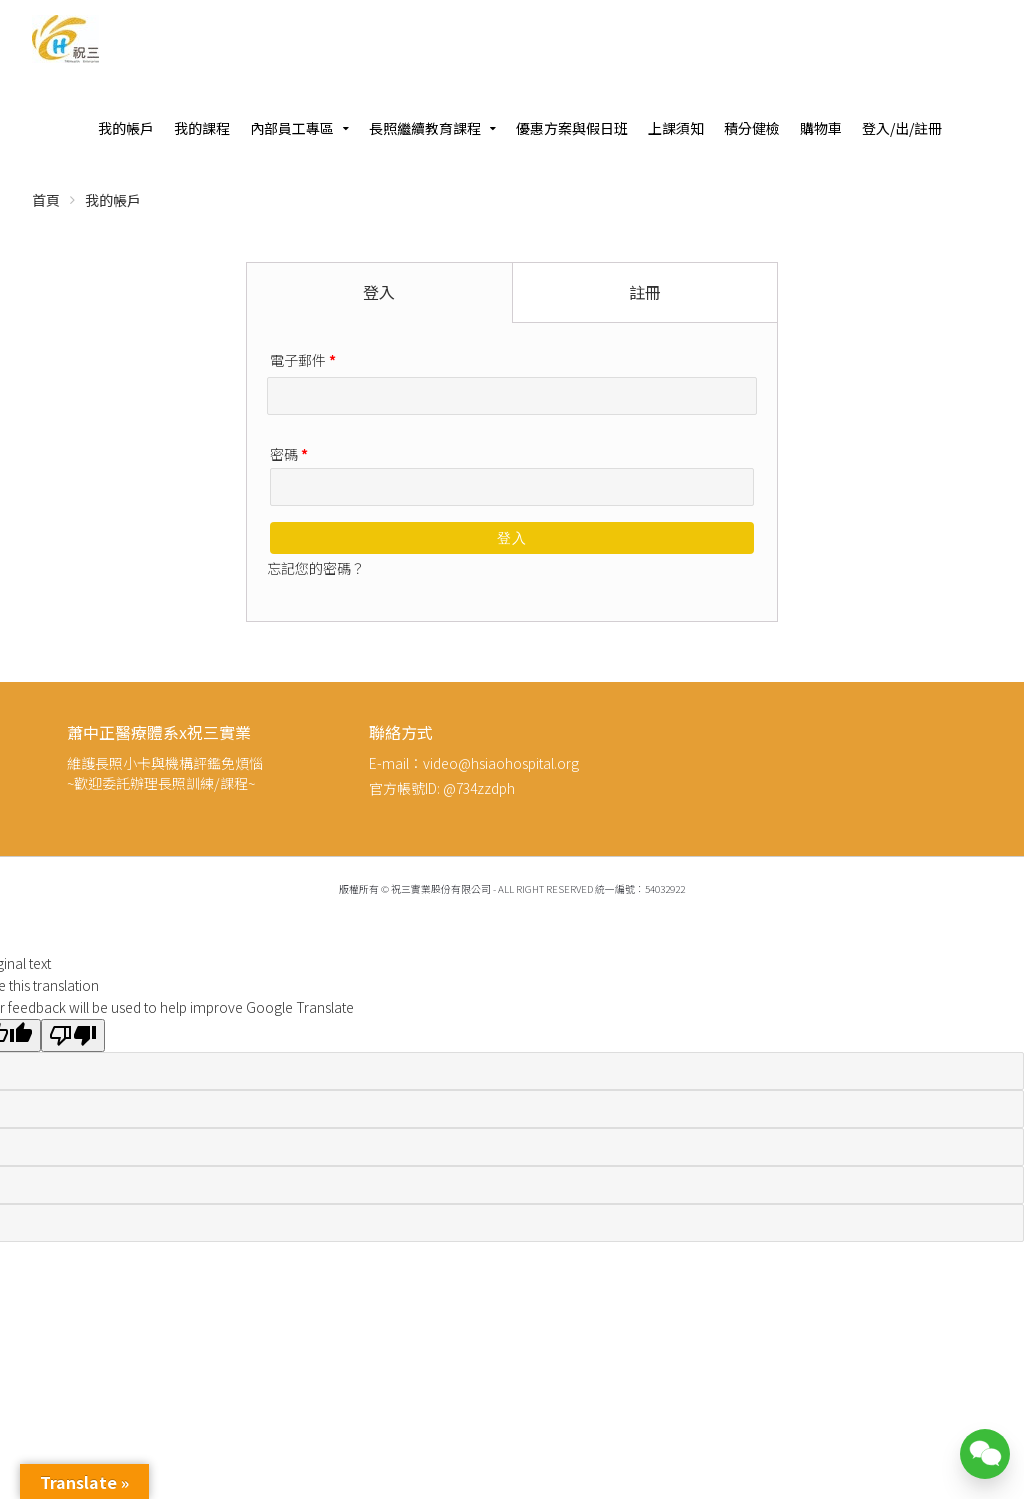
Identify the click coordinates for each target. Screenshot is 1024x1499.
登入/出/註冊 (902, 128)
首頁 (46, 200)
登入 (512, 538)
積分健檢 (752, 128)
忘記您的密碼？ (316, 568)
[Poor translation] (73, 1035)
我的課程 (202, 128)
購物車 (821, 128)
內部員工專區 (292, 128)
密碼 (289, 454)
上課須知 (676, 128)
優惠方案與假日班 (572, 128)
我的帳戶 (126, 128)
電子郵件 (303, 360)
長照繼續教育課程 (425, 128)
